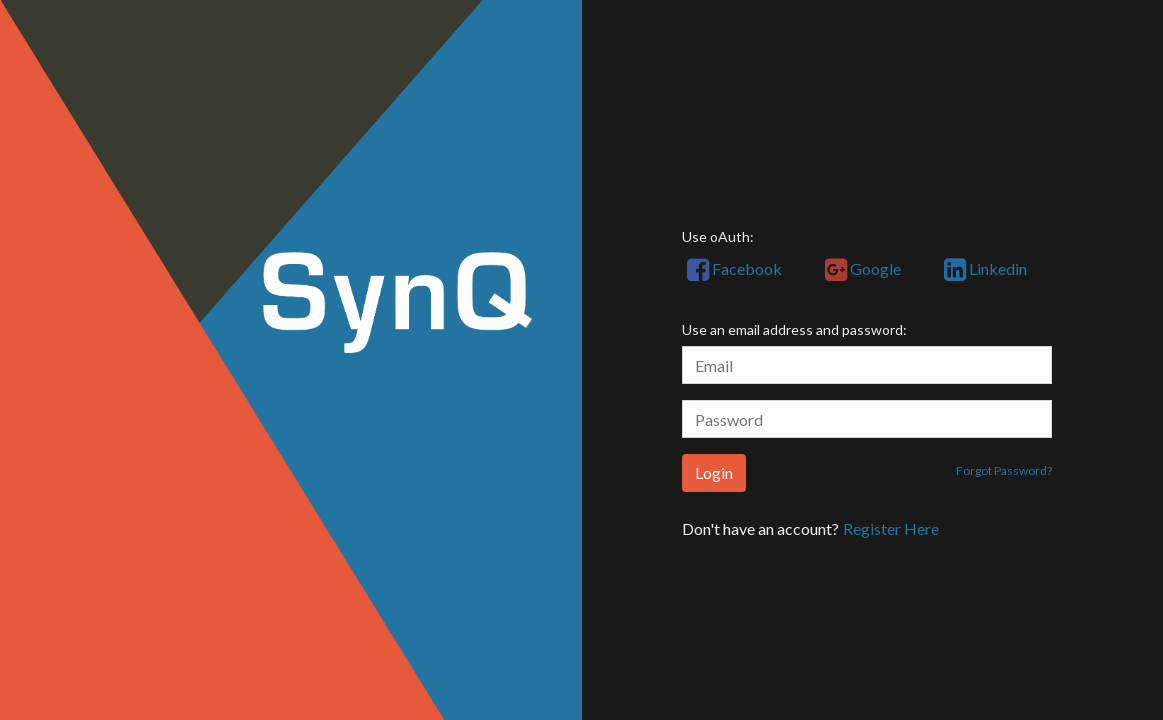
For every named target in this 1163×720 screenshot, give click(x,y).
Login (714, 472)
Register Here (891, 528)
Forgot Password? (1004, 470)
